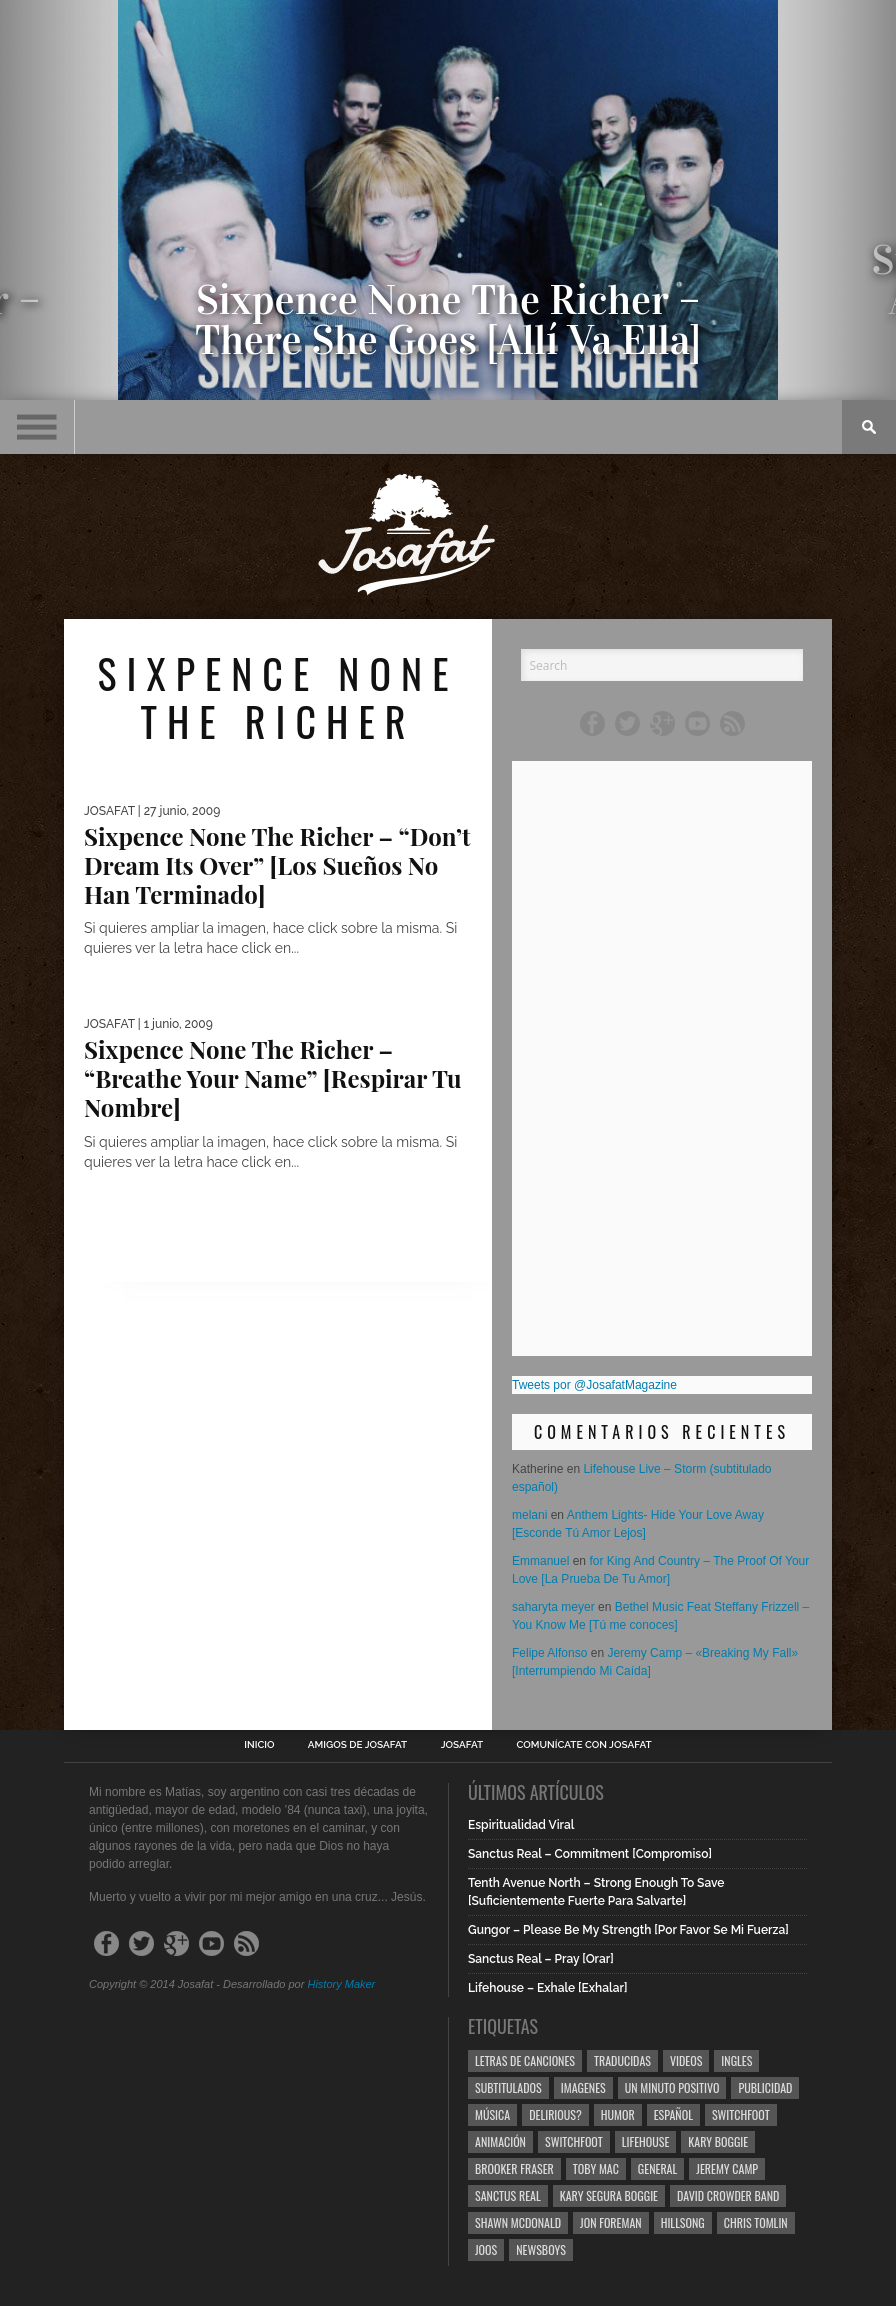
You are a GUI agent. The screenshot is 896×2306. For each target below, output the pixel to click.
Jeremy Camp (727, 2168)
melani (529, 1515)
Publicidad (765, 2087)
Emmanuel (540, 1561)
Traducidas (622, 2060)
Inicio (259, 1745)
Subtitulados (508, 2087)
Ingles (736, 2060)
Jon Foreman (611, 2222)
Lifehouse (646, 2141)
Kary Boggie (718, 2141)
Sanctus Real (508, 2195)
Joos (486, 2249)
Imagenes (583, 2087)
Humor (618, 2114)
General (657, 2168)
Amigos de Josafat (357, 1745)
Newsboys (541, 2249)
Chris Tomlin (756, 2222)
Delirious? (555, 2114)
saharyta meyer (553, 1607)
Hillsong (683, 2222)
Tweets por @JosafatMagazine (594, 1385)
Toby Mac (596, 2168)
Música (492, 2114)
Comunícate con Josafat (584, 1745)
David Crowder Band (728, 2195)
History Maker (341, 1984)
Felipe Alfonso (549, 1653)
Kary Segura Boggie (609, 2195)
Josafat (462, 1745)
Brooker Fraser (514, 2168)
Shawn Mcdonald (518, 2222)
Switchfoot (741, 2114)
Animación (500, 2141)
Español (673, 2114)
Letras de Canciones (525, 2060)
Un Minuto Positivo (672, 2087)
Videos (686, 2060)
